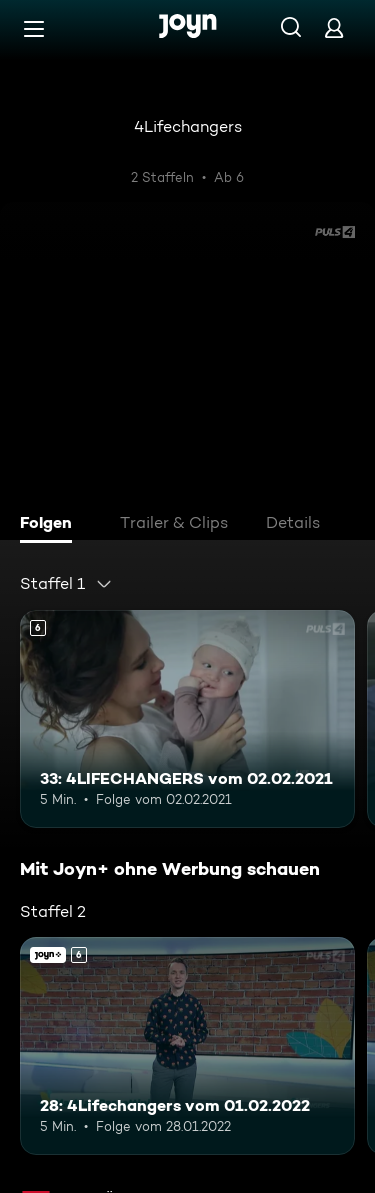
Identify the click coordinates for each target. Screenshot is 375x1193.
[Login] (334, 27)
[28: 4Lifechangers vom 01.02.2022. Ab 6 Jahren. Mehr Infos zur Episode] (187, 1046)
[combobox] (66, 584)
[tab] (51, 525)
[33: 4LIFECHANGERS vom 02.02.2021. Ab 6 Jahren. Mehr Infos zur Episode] (187, 719)
